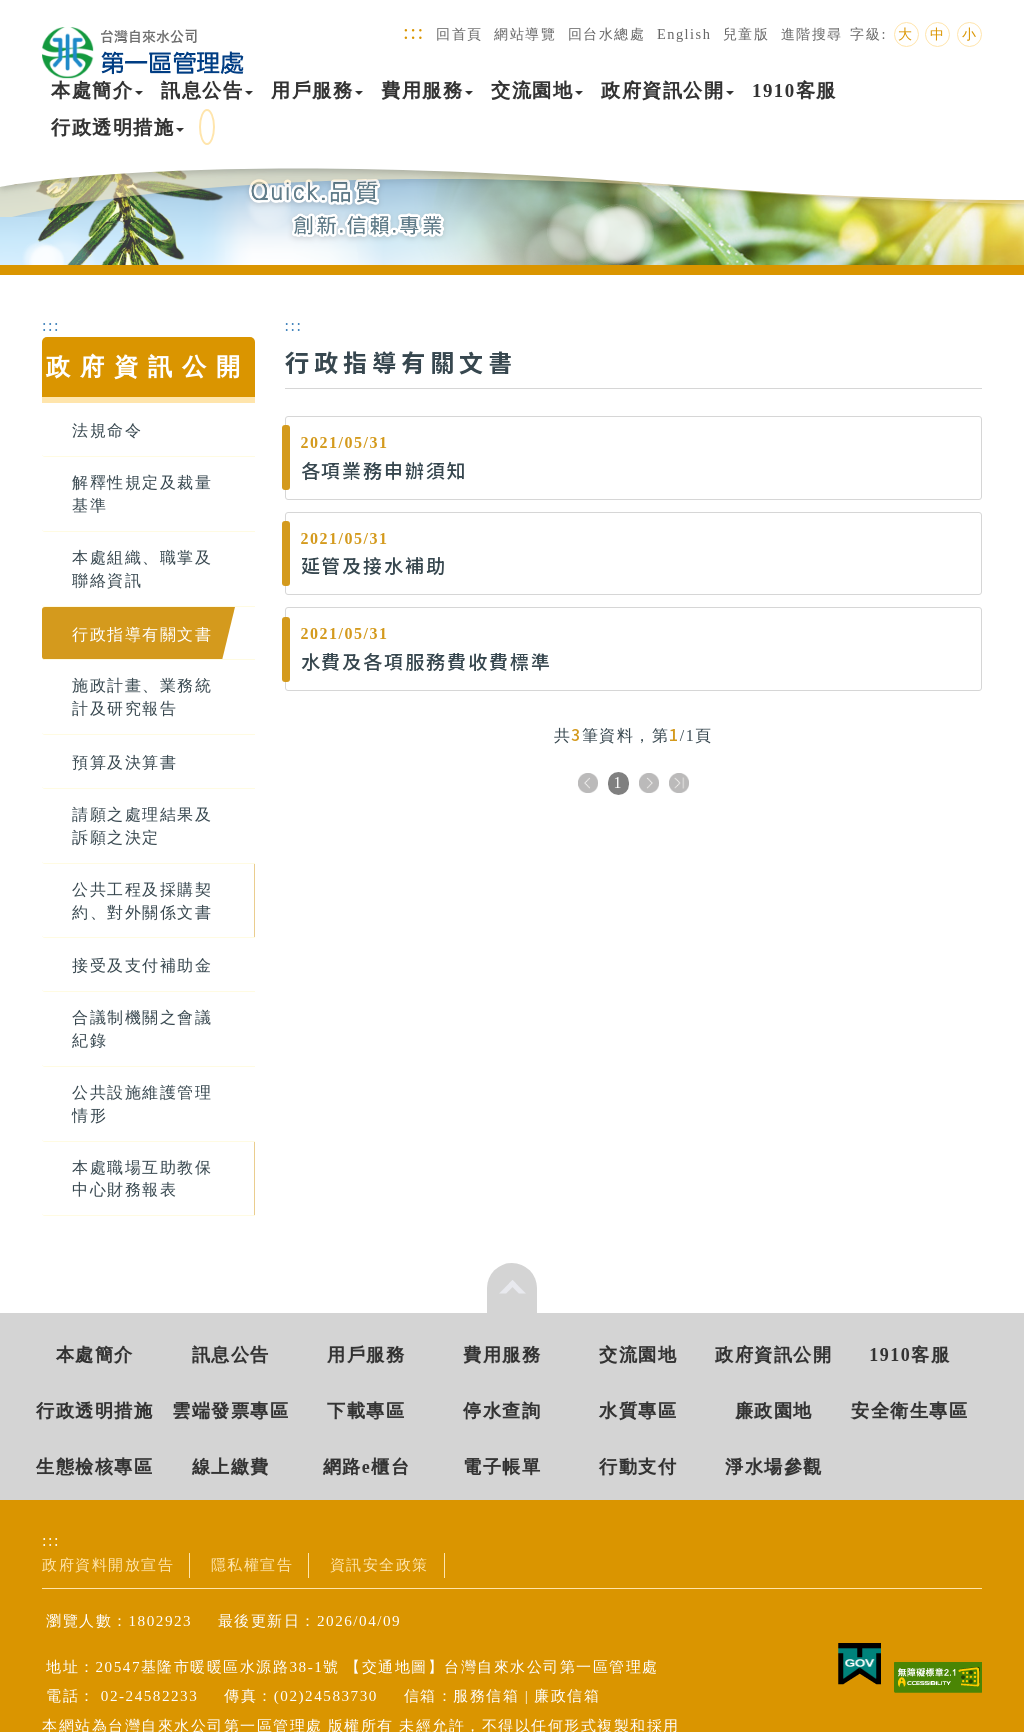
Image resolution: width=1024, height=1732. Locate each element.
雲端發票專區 (230, 1411)
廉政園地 (774, 1411)
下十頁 (679, 784)
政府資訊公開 (667, 90)
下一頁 (649, 784)
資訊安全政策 (379, 1564)
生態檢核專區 (94, 1467)
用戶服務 (317, 90)
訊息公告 (207, 90)
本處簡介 (97, 90)
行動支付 (638, 1467)
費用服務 (427, 90)
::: (414, 31)
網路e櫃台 (367, 1467)
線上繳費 (231, 1467)
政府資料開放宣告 (108, 1564)
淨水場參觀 (774, 1467)
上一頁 (588, 784)
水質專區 (638, 1411)
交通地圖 (395, 1666)
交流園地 (537, 90)
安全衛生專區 (909, 1411)
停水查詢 (502, 1411)
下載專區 (366, 1411)
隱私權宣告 (252, 1564)
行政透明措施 (117, 127)
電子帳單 (502, 1467)
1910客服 (794, 90)
